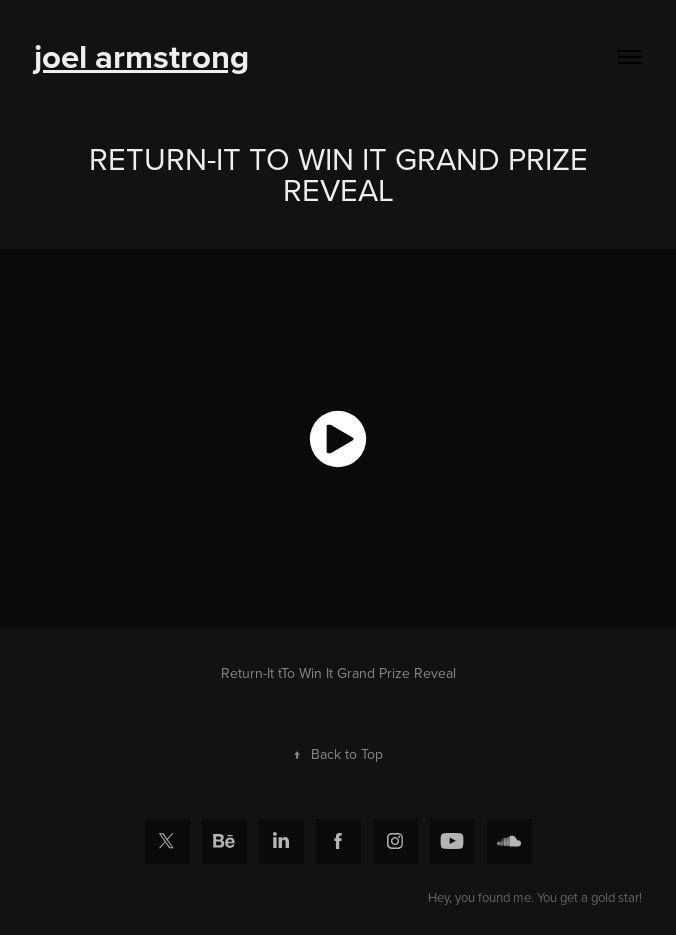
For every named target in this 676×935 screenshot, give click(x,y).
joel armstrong (141, 56)
